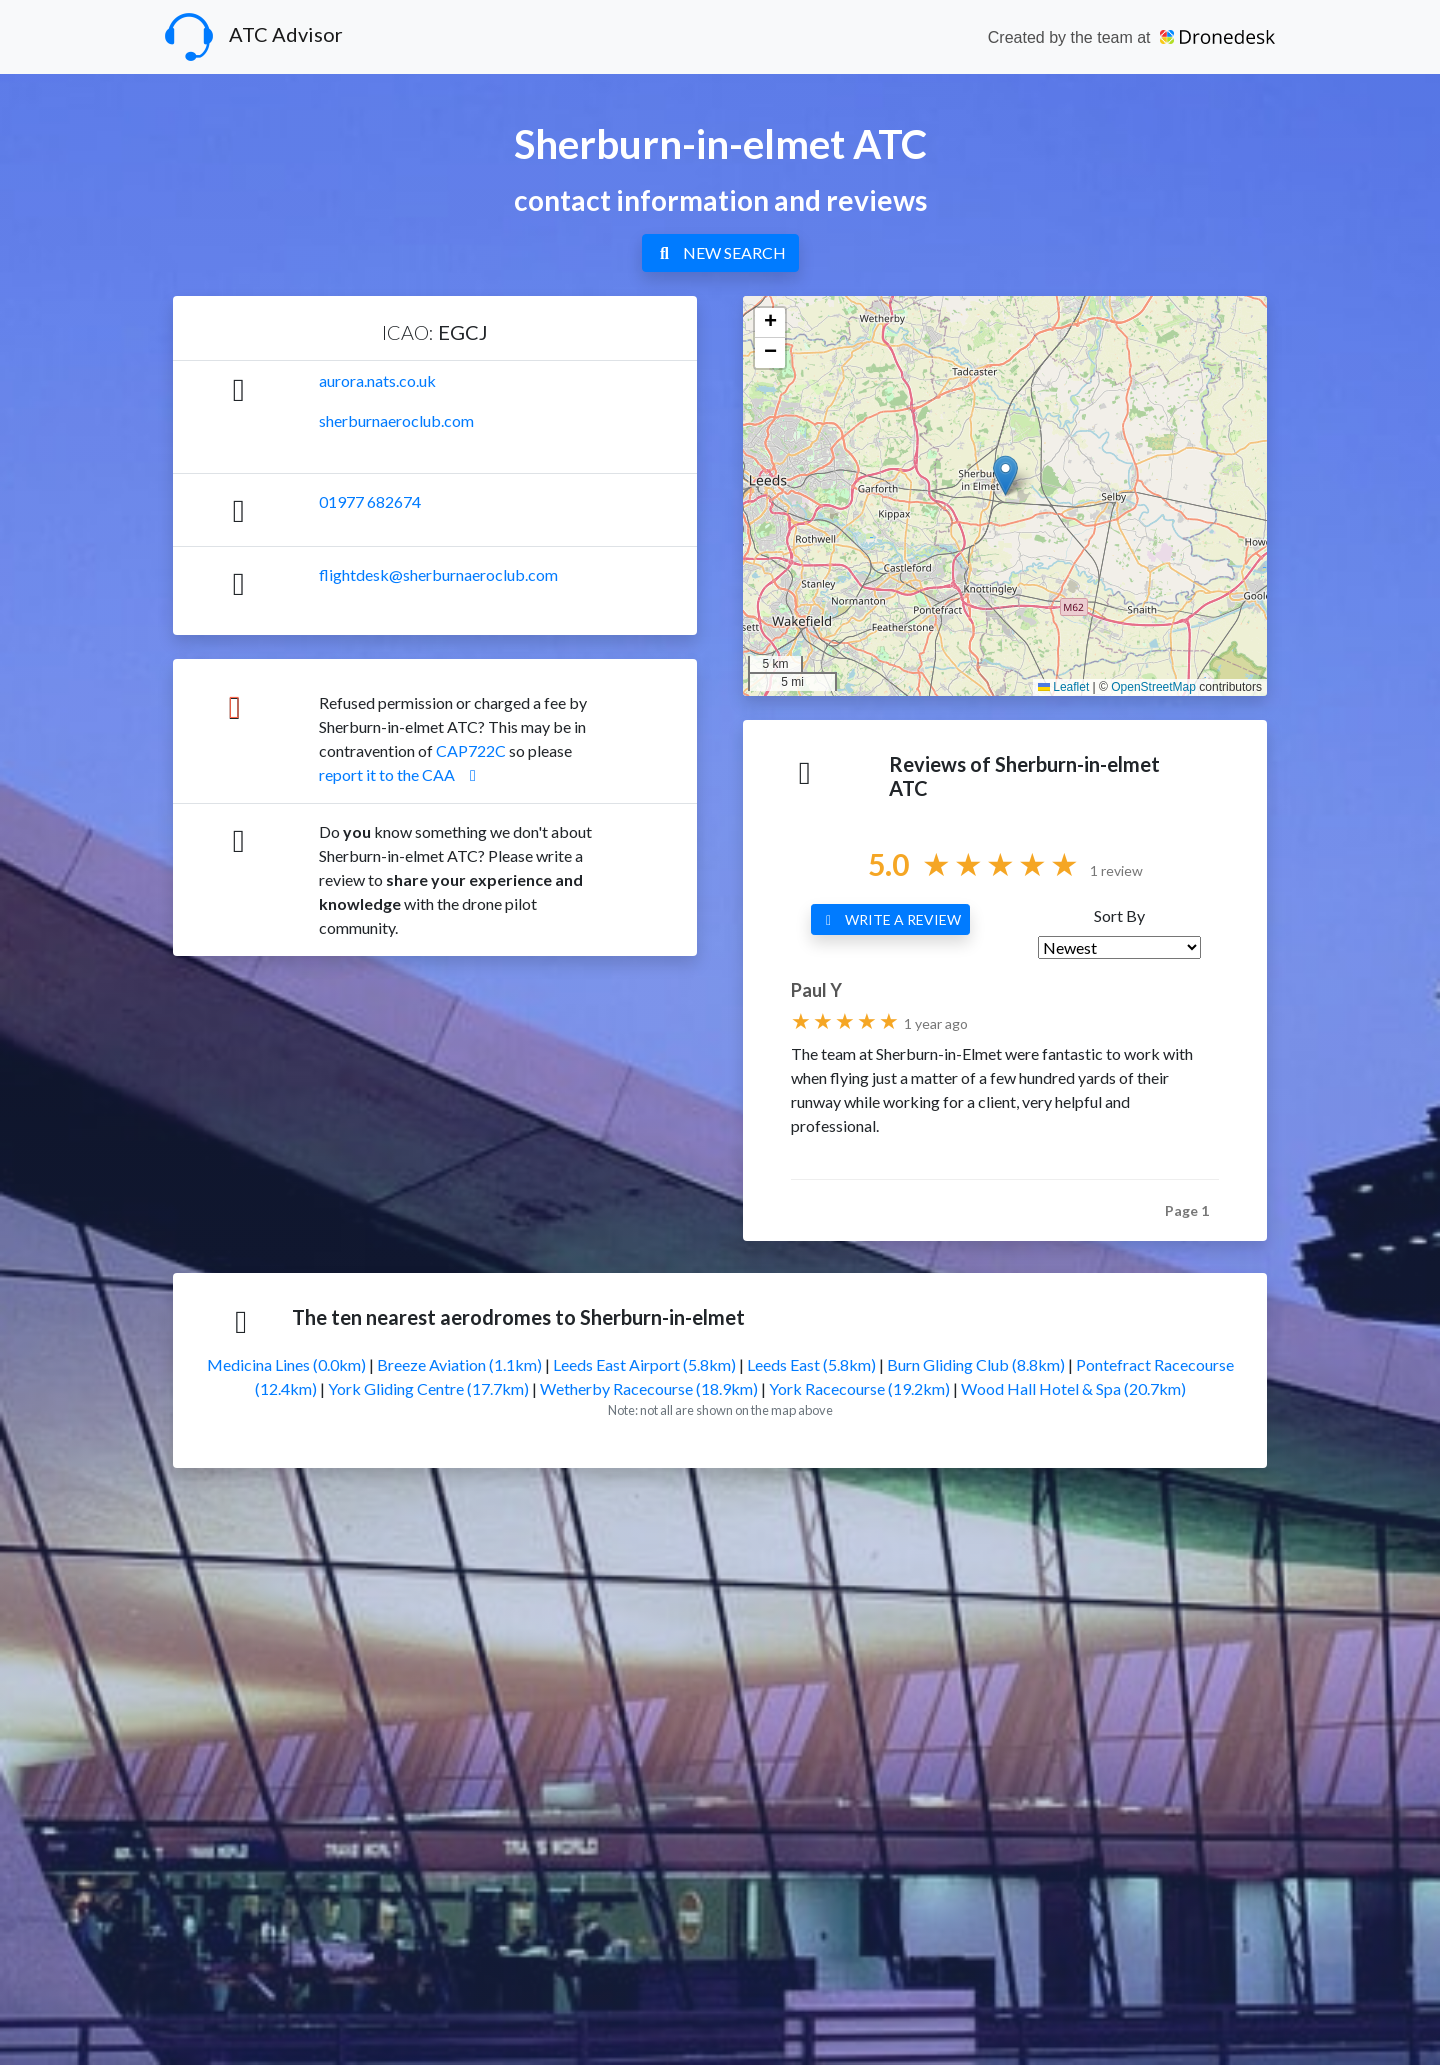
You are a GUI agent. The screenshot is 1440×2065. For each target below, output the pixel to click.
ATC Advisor (254, 37)
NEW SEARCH (720, 252)
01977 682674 (370, 501)
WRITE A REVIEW (891, 919)
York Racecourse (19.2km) (859, 1388)
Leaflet (1063, 687)
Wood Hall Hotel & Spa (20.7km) (1073, 1388)
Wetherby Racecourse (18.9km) (649, 1388)
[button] (1005, 475)
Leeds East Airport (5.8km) (644, 1364)
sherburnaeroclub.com (396, 420)
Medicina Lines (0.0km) (286, 1364)
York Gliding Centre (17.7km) (428, 1388)
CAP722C (471, 750)
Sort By (1119, 915)
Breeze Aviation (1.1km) (459, 1364)
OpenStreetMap (1153, 687)
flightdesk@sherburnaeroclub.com (438, 574)
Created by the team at (1131, 37)
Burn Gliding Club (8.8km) (976, 1364)
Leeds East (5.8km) (811, 1364)
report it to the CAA (401, 774)
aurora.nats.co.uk (377, 380)
